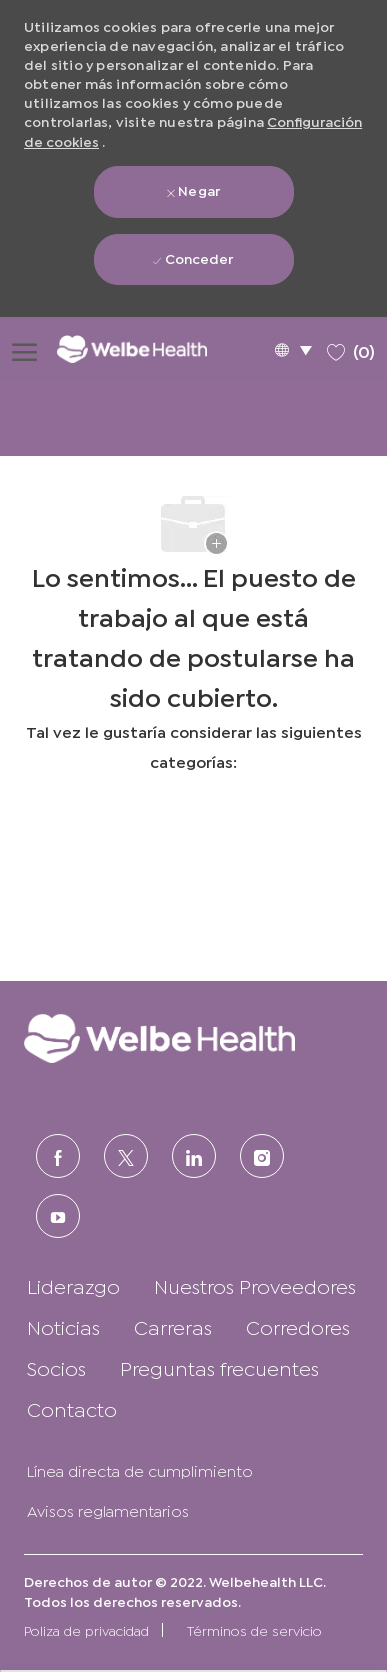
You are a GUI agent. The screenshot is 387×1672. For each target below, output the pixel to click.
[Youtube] (58, 1216)
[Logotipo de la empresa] (146, 348)
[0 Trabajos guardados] (351, 348)
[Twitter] (126, 1156)
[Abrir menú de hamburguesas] (24, 349)
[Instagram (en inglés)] (262, 1156)
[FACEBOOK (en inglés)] (58, 1156)
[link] (193, 1038)
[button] (293, 349)
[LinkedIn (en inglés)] (194, 1156)
